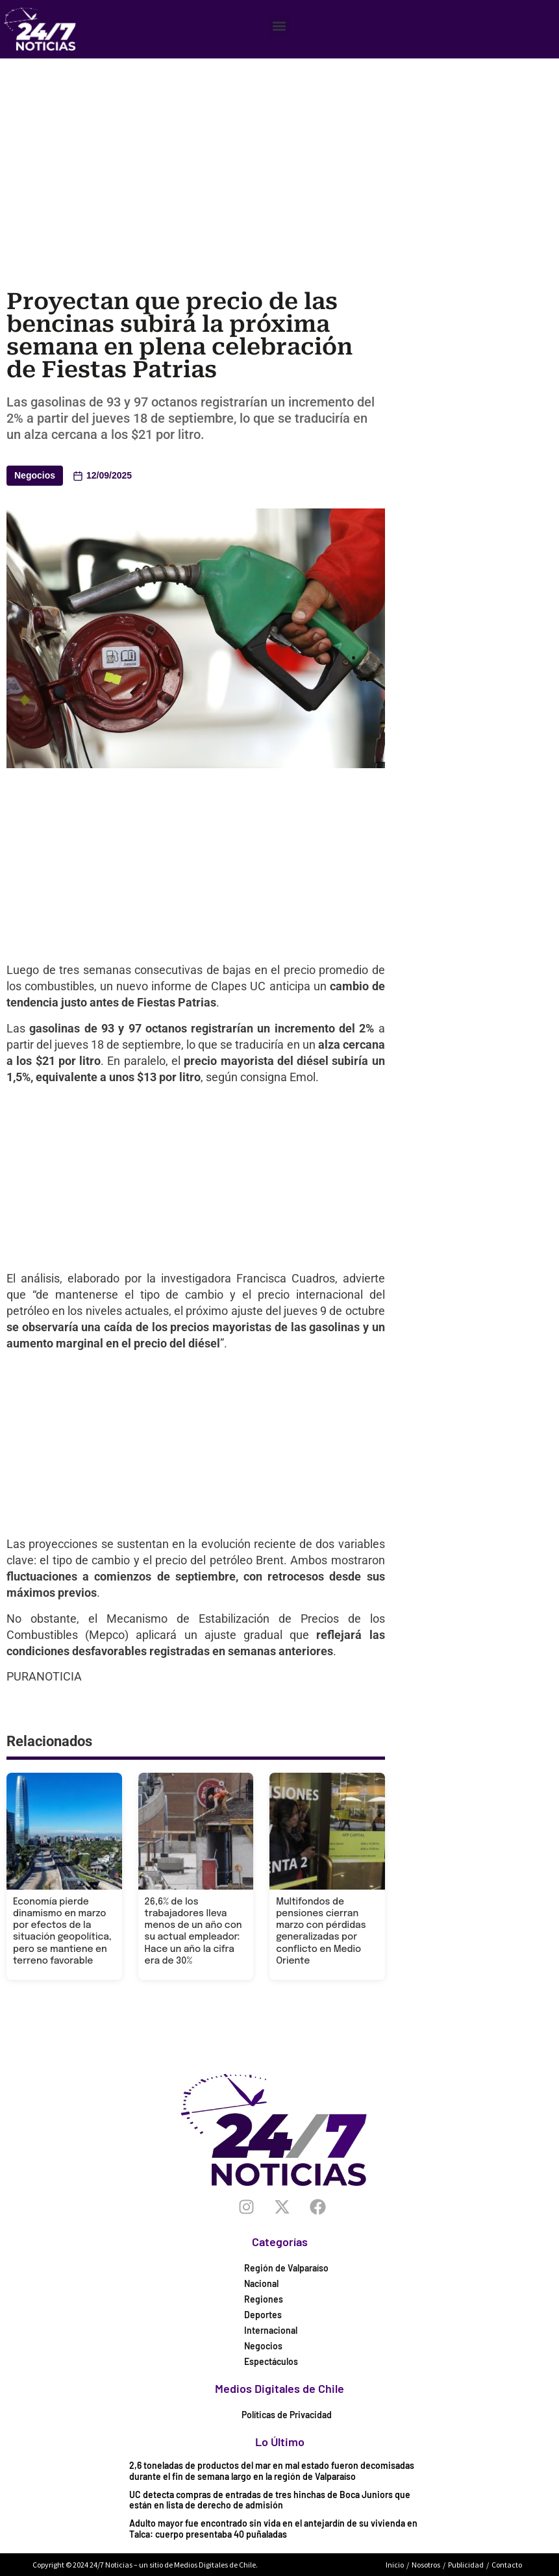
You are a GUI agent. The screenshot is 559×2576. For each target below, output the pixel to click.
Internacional (270, 2330)
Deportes (263, 2314)
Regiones (263, 2299)
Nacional (261, 2283)
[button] (279, 26)
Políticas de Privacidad (287, 2414)
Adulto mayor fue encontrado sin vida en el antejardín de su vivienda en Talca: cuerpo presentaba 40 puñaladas (273, 2529)
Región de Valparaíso (286, 2267)
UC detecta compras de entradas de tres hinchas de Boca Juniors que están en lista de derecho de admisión (269, 2500)
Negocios (34, 475)
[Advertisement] (282, 156)
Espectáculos (271, 2361)
